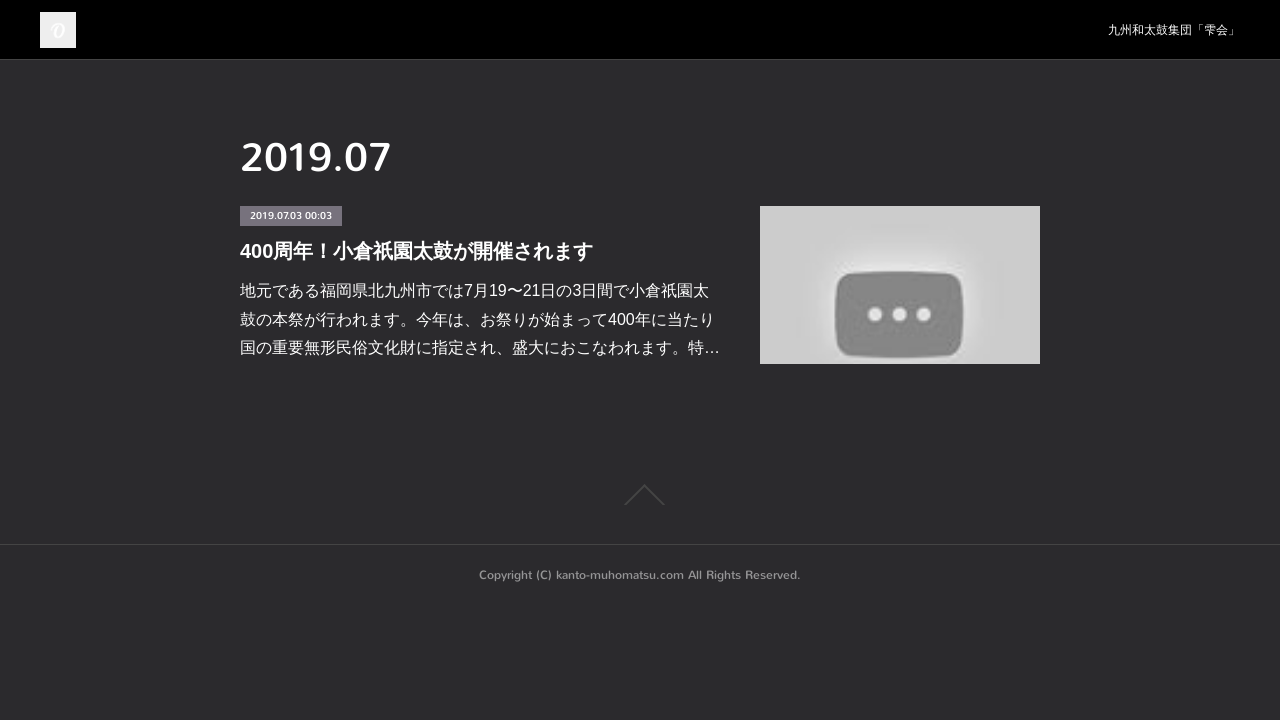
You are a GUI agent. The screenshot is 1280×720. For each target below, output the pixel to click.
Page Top (640, 495)
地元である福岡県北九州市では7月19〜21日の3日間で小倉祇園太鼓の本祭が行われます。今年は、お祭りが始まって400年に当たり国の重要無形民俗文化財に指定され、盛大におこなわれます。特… (480, 319)
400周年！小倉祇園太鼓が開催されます (416, 251)
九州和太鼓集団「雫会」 (1174, 30)
